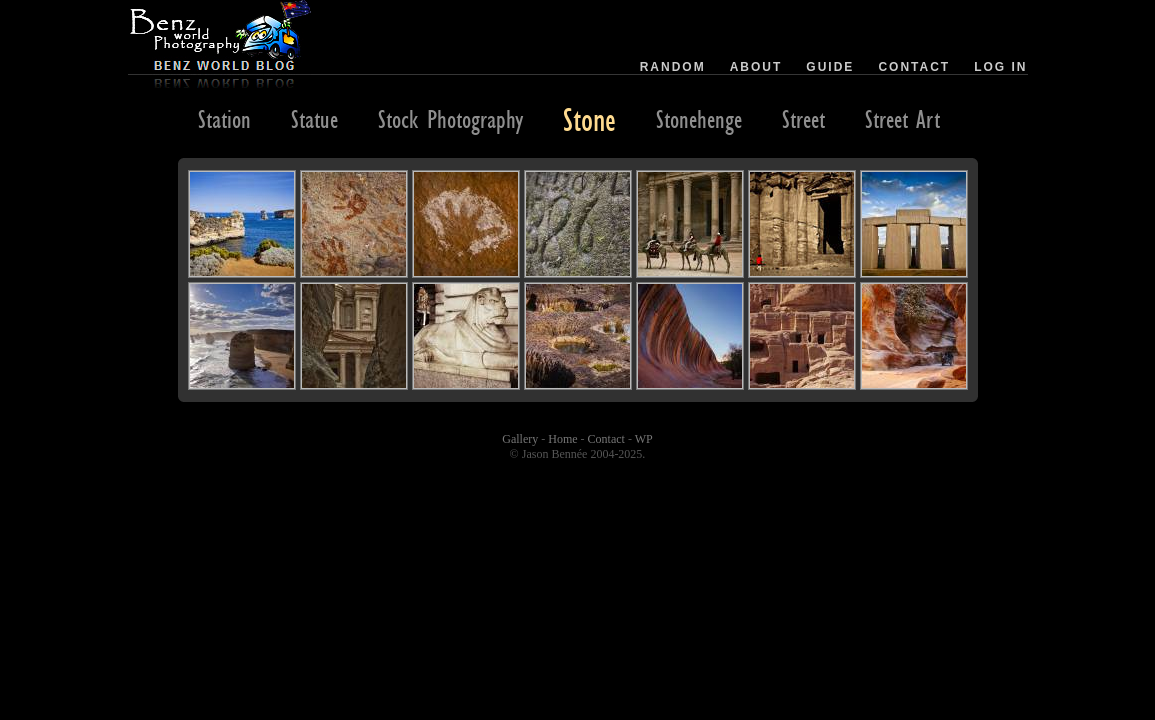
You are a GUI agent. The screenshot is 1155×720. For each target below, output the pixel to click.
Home (562, 439)
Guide (830, 67)
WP (644, 439)
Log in (1000, 67)
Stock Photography (450, 119)
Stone (589, 119)
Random (673, 67)
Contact (914, 67)
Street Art (902, 119)
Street (803, 119)
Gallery (520, 439)
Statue (314, 119)
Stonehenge (699, 119)
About (756, 67)
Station (224, 119)
